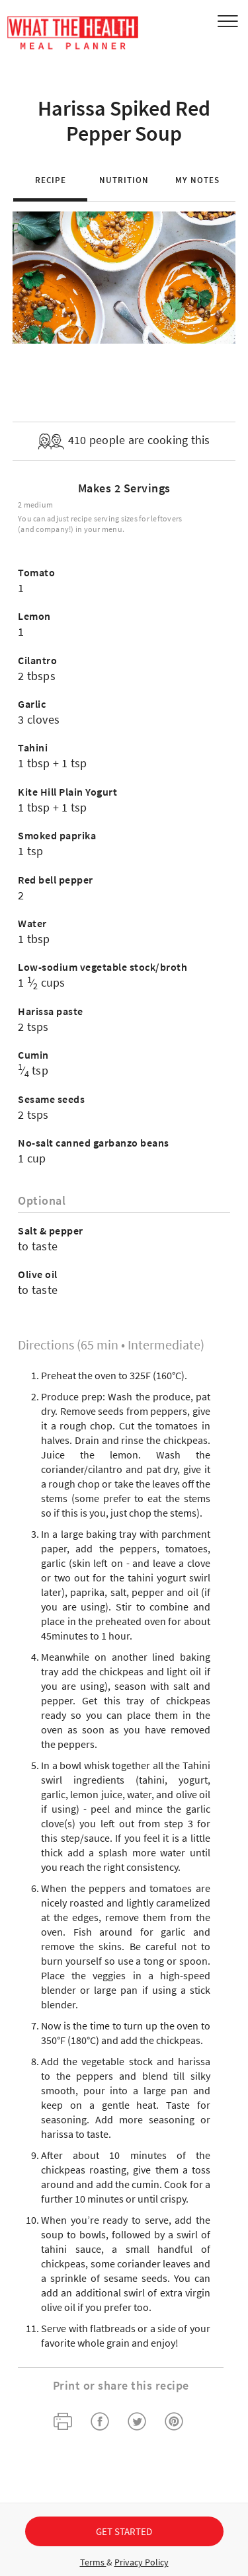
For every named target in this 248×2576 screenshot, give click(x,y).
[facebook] (100, 2423)
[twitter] (137, 2423)
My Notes (197, 180)
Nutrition (124, 180)
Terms (93, 2562)
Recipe (50, 180)
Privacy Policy (141, 2562)
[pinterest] (174, 2423)
